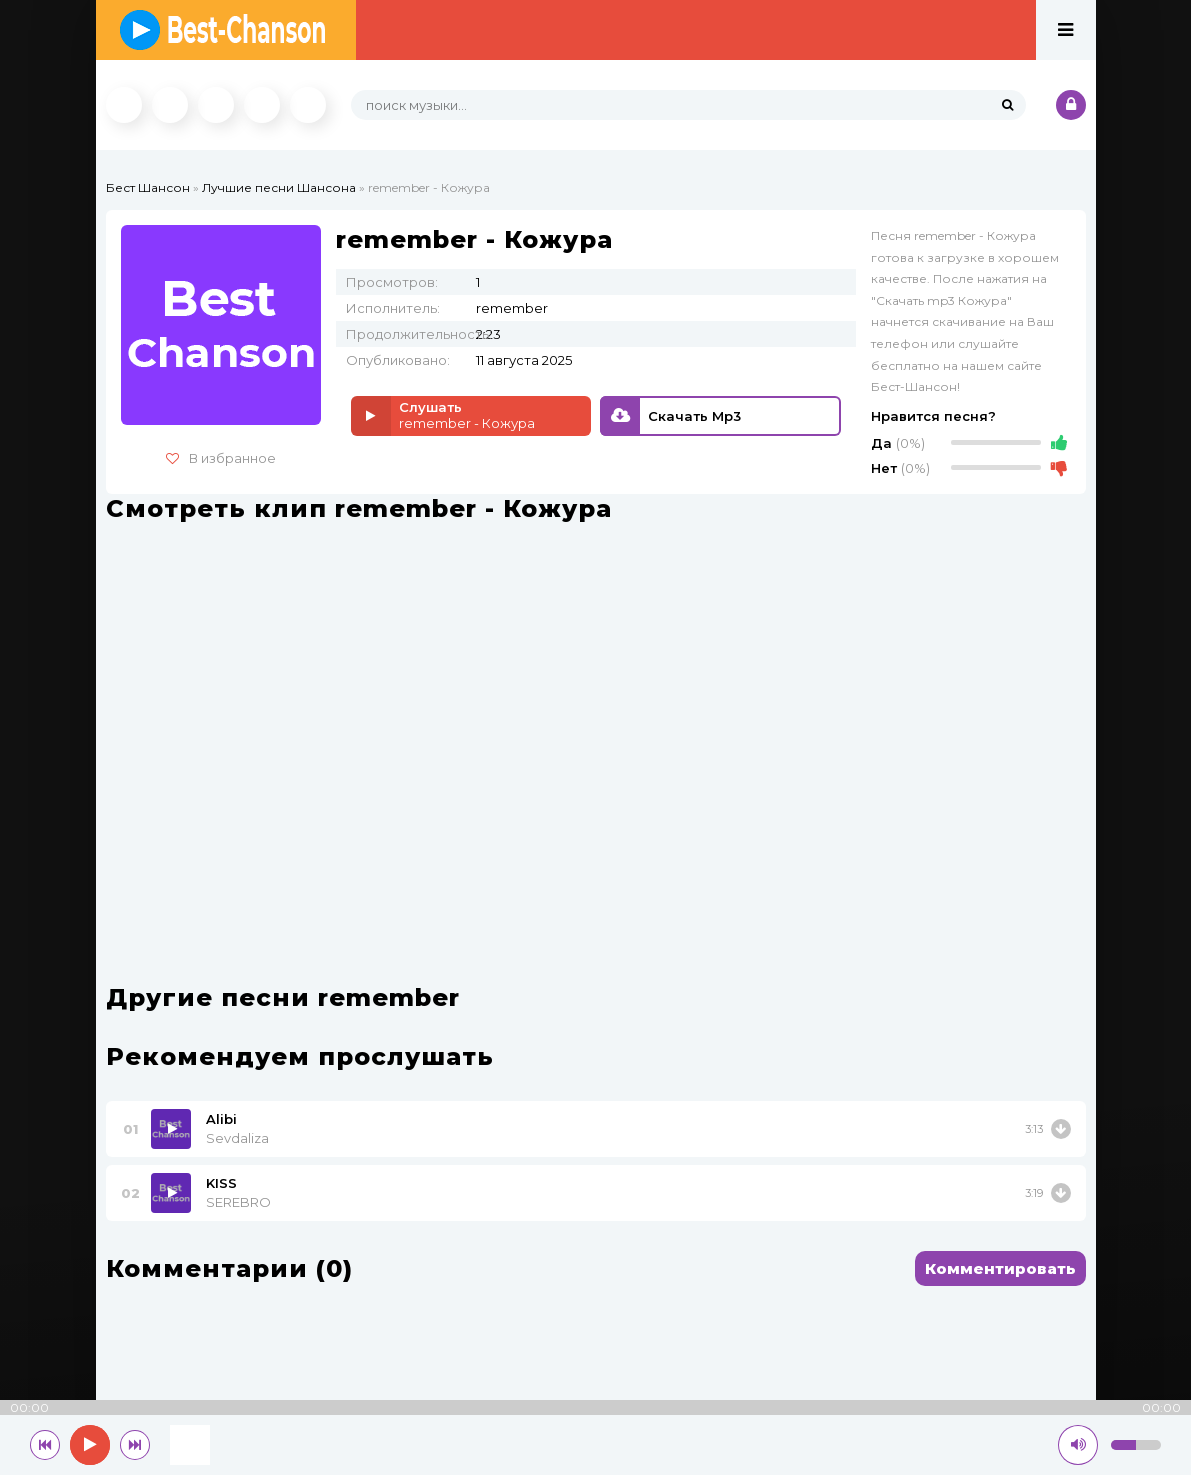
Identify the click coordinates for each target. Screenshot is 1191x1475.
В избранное (221, 458)
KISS (221, 1183)
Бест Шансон (148, 187)
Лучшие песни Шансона (279, 187)
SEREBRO (238, 1202)
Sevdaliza (237, 1138)
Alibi (221, 1119)
